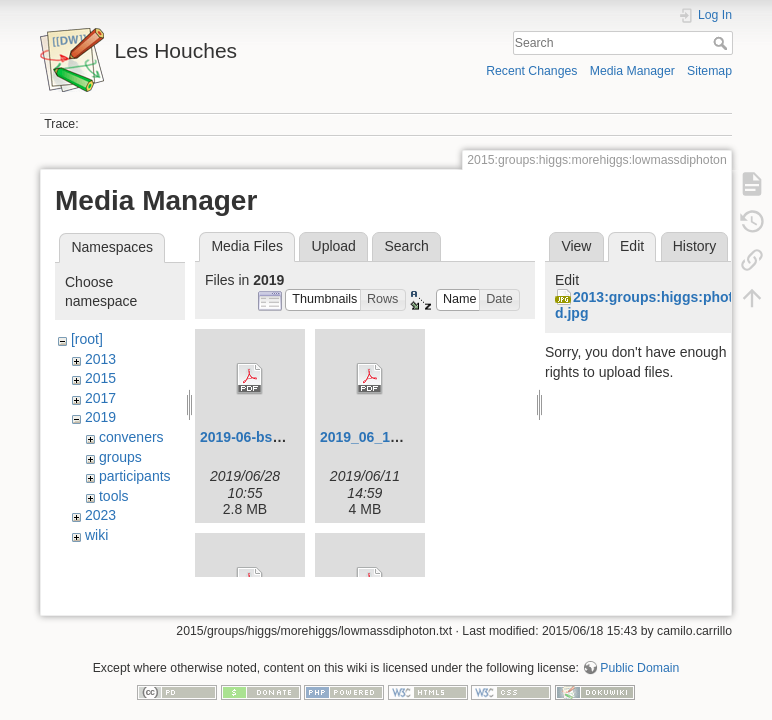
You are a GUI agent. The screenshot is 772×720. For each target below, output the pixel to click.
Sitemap (709, 71)
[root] (87, 339)
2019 (100, 417)
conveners (131, 437)
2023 (100, 515)
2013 (100, 359)
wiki (96, 535)
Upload (334, 246)
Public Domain (639, 654)
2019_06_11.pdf (372, 437)
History (695, 246)
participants (135, 476)
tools (114, 496)
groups (120, 457)
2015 (100, 378)
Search (722, 43)
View (576, 246)
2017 (100, 398)
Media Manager (632, 71)
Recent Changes (531, 71)
